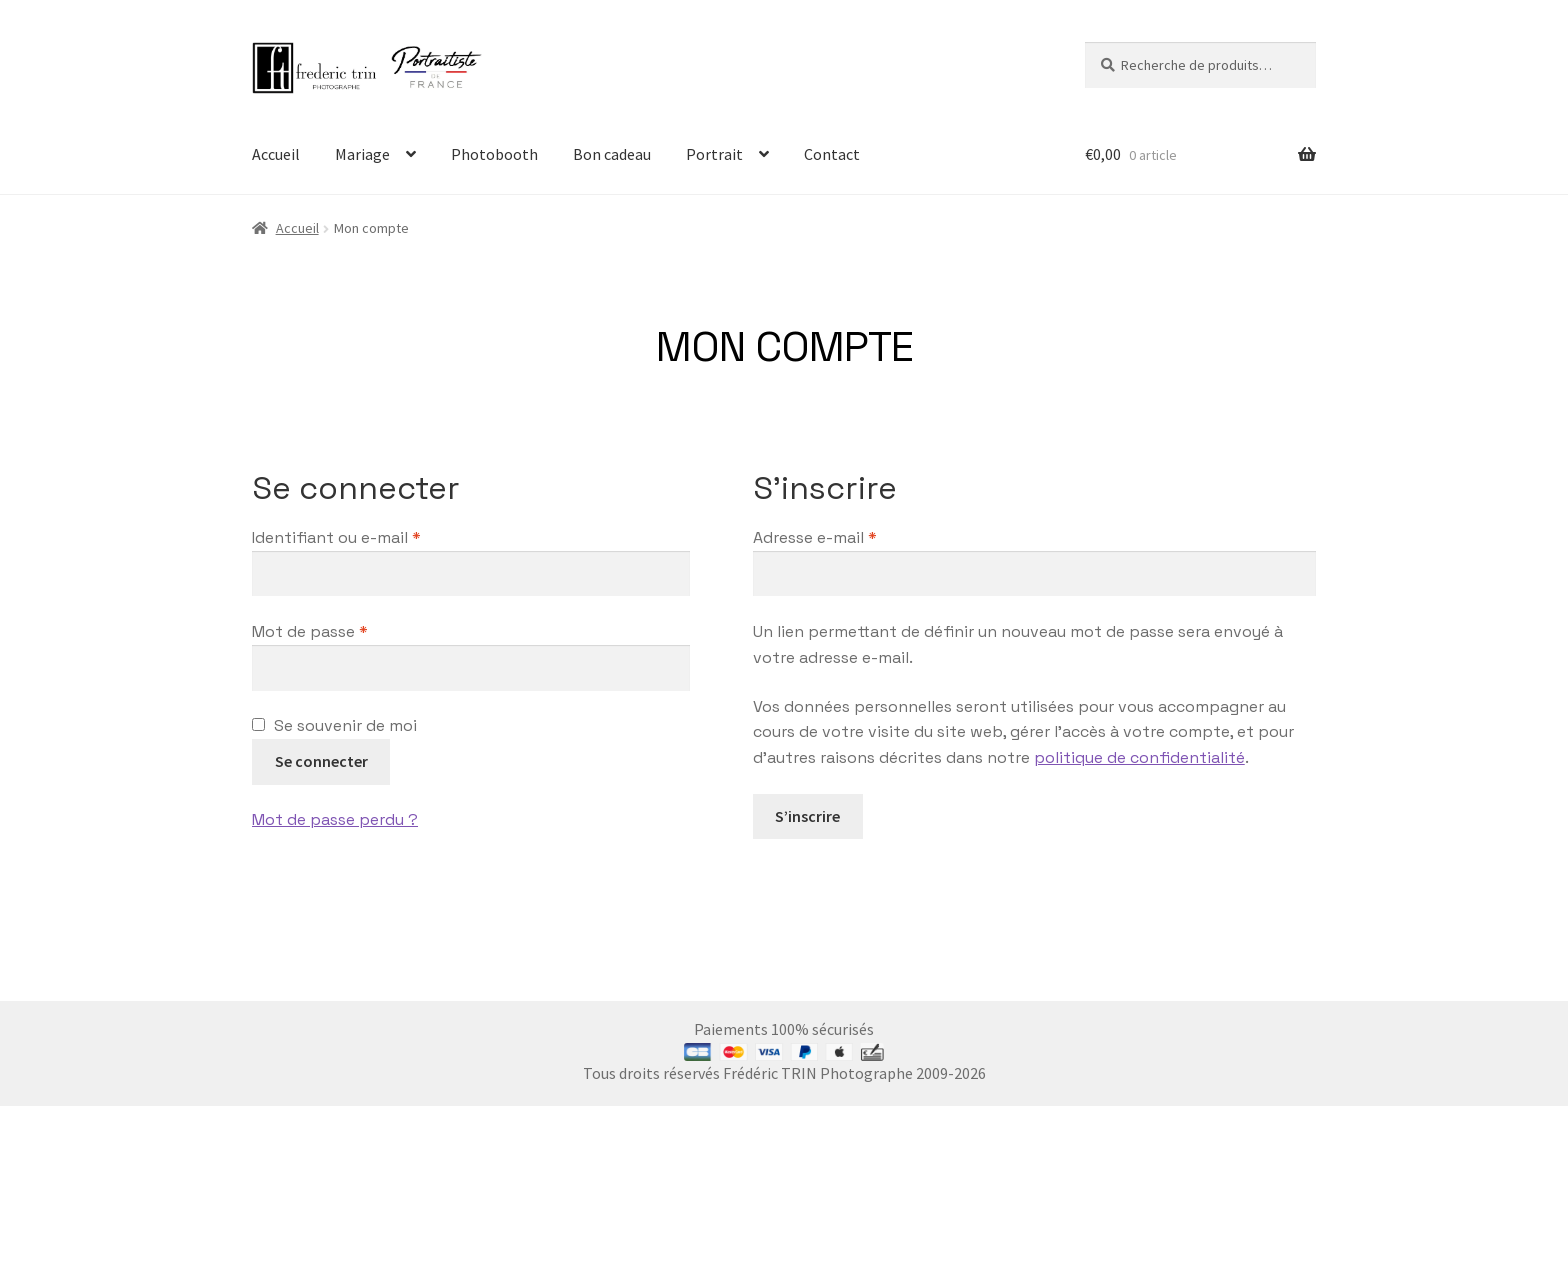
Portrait (714, 154)
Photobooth (494, 154)
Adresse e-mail (857, 536)
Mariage (362, 154)
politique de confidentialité (1139, 757)
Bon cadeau (612, 154)
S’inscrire (807, 816)
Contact (832, 154)
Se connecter (321, 761)
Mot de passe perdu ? (335, 819)
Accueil (276, 154)
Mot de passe (352, 630)
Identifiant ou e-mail (378, 536)
